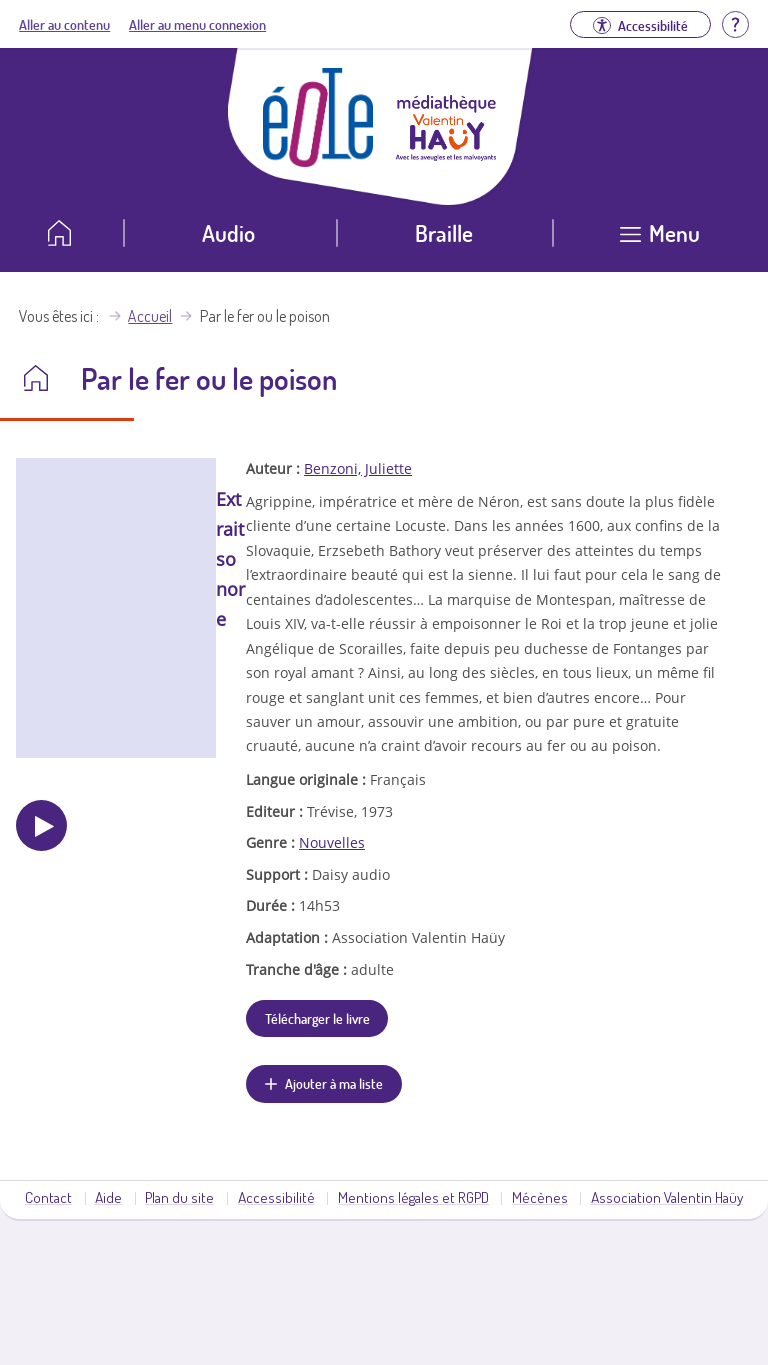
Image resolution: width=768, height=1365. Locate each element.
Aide (108, 1197)
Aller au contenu (64, 24)
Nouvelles (332, 842)
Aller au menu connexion (197, 24)
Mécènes (540, 1197)
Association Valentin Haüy (667, 1197)
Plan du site (179, 1197)
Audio (228, 232)
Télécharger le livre (317, 1018)
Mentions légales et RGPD (413, 1197)
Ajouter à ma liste (334, 1083)
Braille (444, 232)
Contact (48, 1197)
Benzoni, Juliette (358, 468)
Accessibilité (276, 1197)
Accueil (150, 316)
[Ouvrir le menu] (660, 240)
